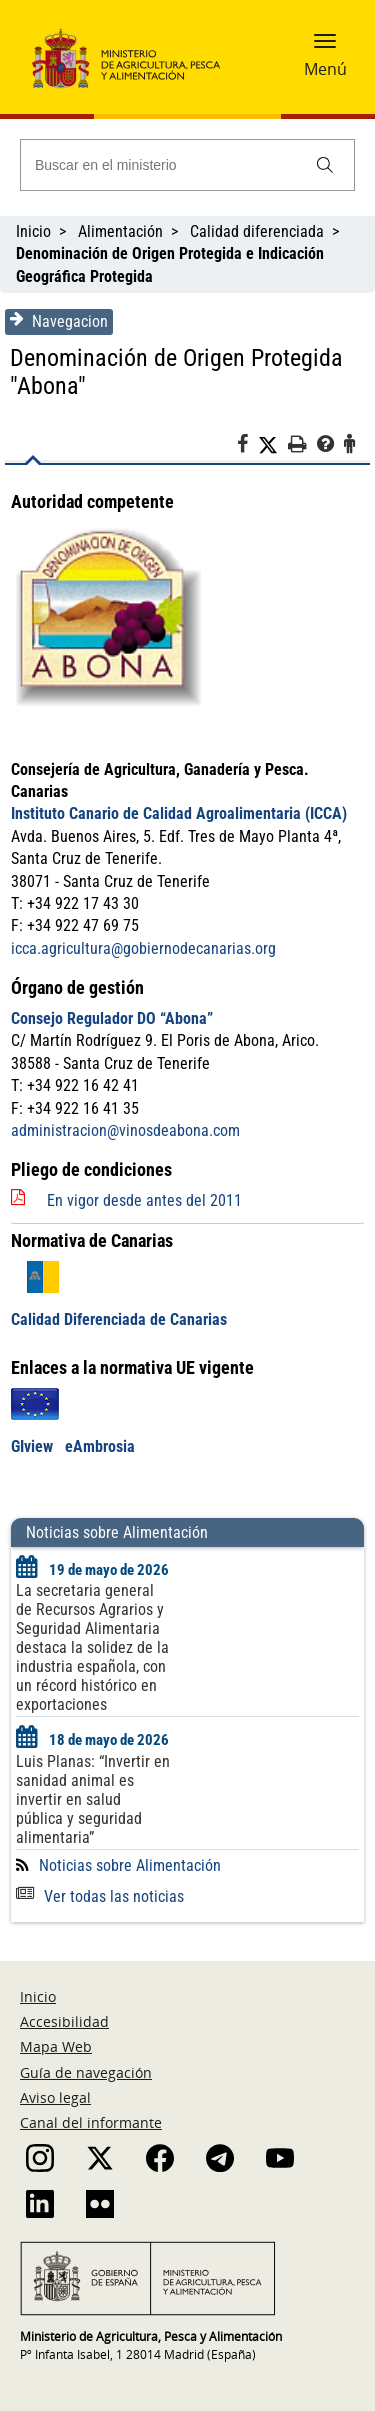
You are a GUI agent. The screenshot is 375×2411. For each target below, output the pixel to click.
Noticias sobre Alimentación (130, 1865)
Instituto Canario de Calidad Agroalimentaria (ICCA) (179, 813)
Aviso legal (55, 2097)
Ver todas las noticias (100, 1896)
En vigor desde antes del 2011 (144, 1200)
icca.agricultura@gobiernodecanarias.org (143, 948)
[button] (325, 47)
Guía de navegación (86, 2072)
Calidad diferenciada (257, 231)
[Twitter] (273, 445)
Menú (325, 69)
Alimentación (120, 231)
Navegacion (59, 321)
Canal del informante (91, 2122)
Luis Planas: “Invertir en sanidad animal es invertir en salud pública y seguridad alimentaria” (93, 1799)
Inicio (33, 231)
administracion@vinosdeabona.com (125, 1130)
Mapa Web (56, 2046)
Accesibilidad (64, 2021)
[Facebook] (247, 447)
